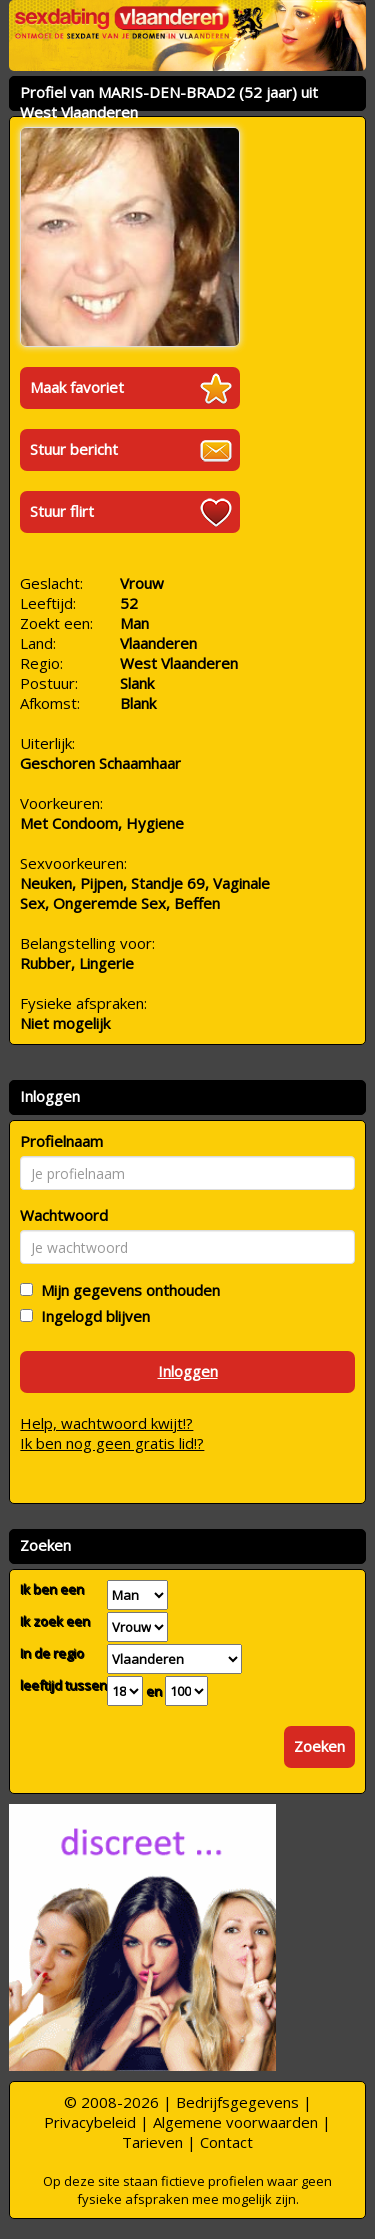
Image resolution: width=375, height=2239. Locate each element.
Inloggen (188, 1371)
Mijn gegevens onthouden (126, 1290)
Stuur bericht (74, 449)
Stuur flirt (62, 511)
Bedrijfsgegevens (237, 2102)
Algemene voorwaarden (235, 2122)
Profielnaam (61, 1141)
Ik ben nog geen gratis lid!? (112, 1443)
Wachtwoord (64, 1215)
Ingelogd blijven (91, 1316)
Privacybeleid (90, 2122)
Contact (226, 2142)
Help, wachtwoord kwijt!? (106, 1423)
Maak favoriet (77, 387)
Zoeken (319, 1746)
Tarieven (152, 2142)
